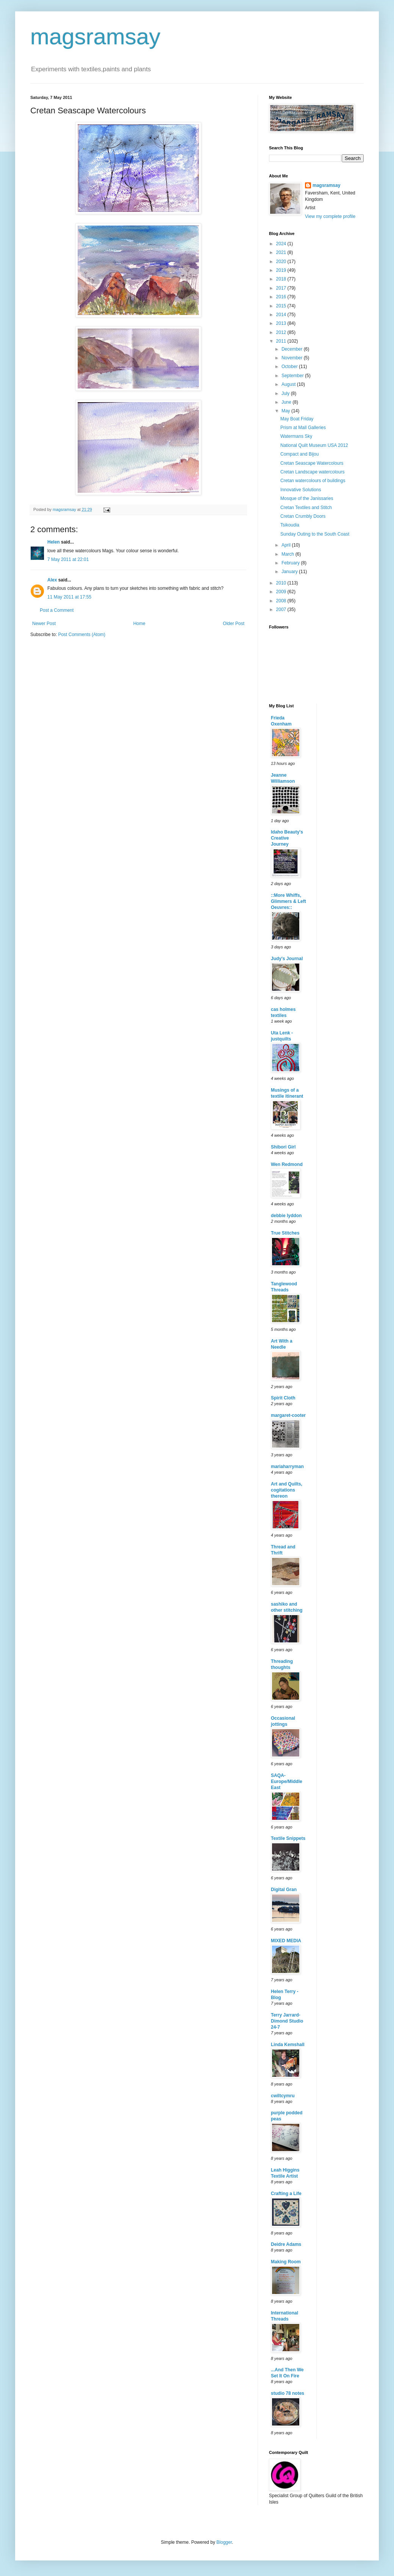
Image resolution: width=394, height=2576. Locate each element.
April (286, 545)
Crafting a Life (286, 2193)
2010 (282, 583)
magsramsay (95, 36)
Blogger (224, 2542)
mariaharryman (287, 1466)
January (290, 571)
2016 (282, 296)
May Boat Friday (296, 418)
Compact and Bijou (299, 454)
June (286, 402)
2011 (282, 341)
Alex (52, 580)
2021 (282, 252)
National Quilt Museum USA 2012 (314, 445)
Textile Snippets (288, 1838)
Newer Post (44, 623)
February (291, 563)
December (292, 349)
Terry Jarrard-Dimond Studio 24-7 (287, 2021)
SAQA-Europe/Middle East (286, 1781)
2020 (282, 261)
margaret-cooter (288, 1415)
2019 (282, 270)
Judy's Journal (287, 958)
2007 (282, 609)
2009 (282, 591)
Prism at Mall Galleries (303, 427)
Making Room (286, 2261)
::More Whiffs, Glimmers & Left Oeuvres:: (288, 901)
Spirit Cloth (283, 1398)
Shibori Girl (283, 1147)
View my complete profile (330, 216)
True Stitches (285, 1233)
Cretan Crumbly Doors (302, 516)
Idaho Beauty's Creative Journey (287, 838)
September (293, 375)
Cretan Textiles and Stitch (306, 507)
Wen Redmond (287, 1164)
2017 (282, 288)
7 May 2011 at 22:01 (68, 559)
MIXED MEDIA (286, 1940)
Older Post (233, 623)
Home (139, 623)
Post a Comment (56, 610)
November (292, 357)
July (286, 393)
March (288, 554)
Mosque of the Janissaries (306, 498)
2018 (282, 279)
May (286, 411)
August (289, 384)
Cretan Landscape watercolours (312, 472)
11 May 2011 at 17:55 (69, 597)
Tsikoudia (289, 525)
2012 (282, 332)
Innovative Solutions (300, 489)
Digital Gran (284, 1889)
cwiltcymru (283, 2095)
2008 (282, 600)
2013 (282, 323)
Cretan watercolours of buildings (312, 480)
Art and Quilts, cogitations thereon (286, 1490)
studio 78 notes (287, 2393)
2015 (282, 306)
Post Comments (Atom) (81, 634)
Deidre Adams (286, 2244)
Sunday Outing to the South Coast (314, 534)
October (290, 366)
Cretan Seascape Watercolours (311, 463)
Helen (53, 542)
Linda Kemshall (288, 2044)
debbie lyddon (286, 1215)
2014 (282, 314)
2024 (282, 243)
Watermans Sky (296, 436)
